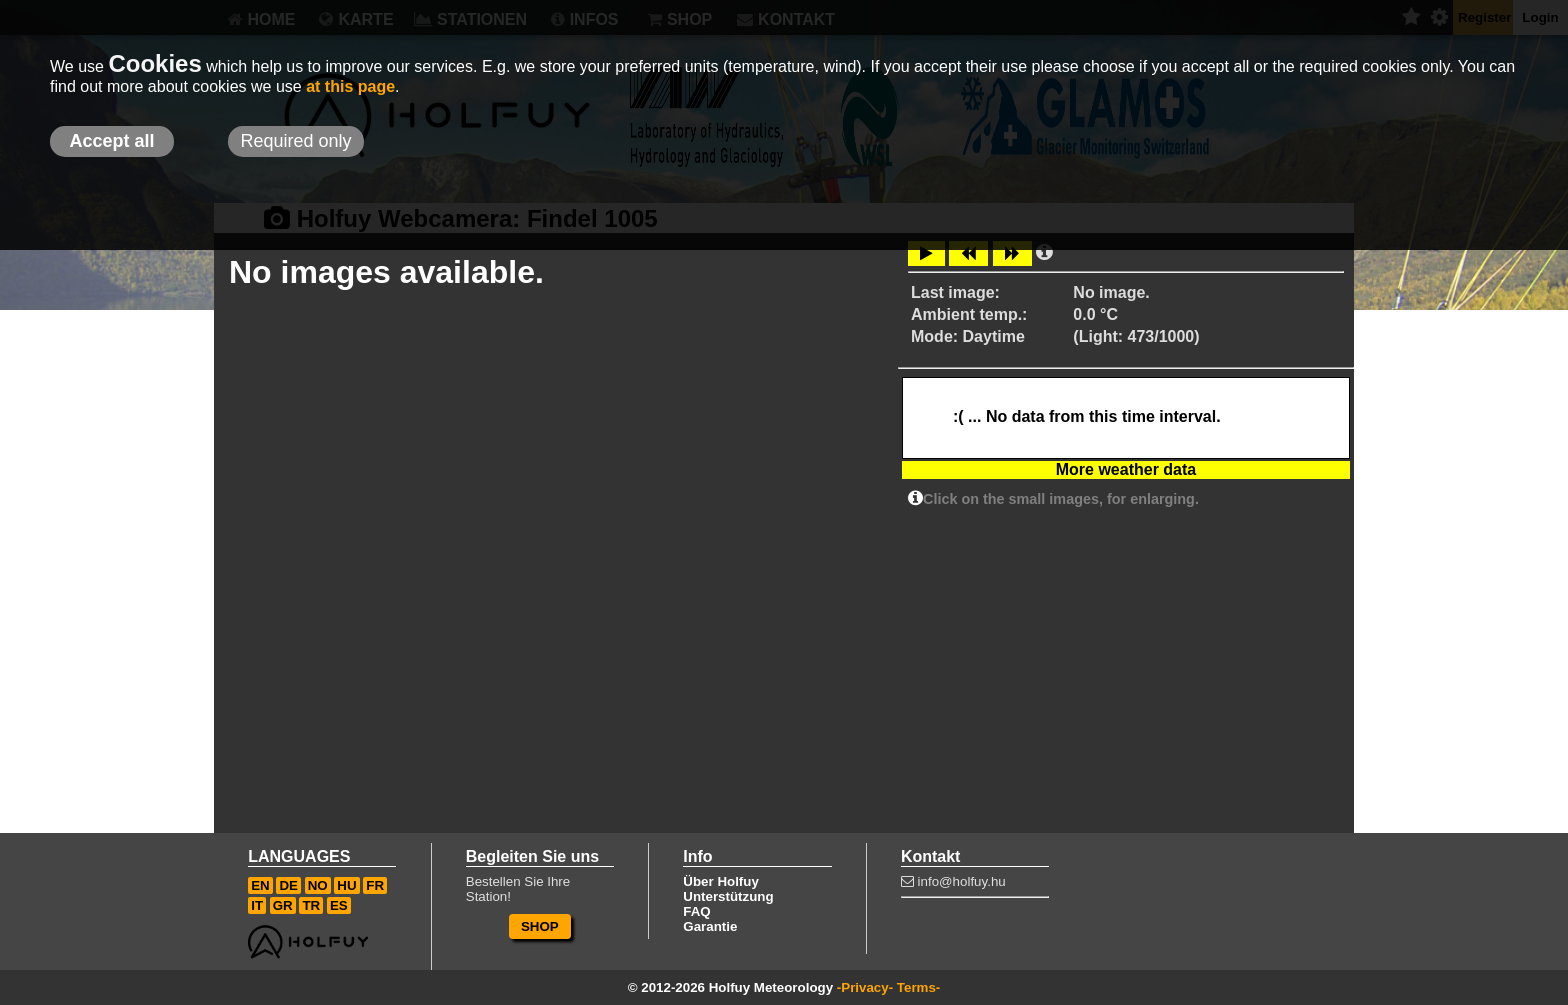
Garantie (710, 926)
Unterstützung (728, 896)
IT (257, 905)
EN (260, 885)
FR (375, 885)
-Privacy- (865, 987)
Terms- (918, 987)
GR (283, 905)
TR (311, 905)
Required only (295, 141)
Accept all (111, 141)
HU (346, 885)
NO (318, 885)
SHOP (540, 926)
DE (288, 885)
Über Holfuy (721, 881)
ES (339, 905)
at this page (350, 86)
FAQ (696, 911)
